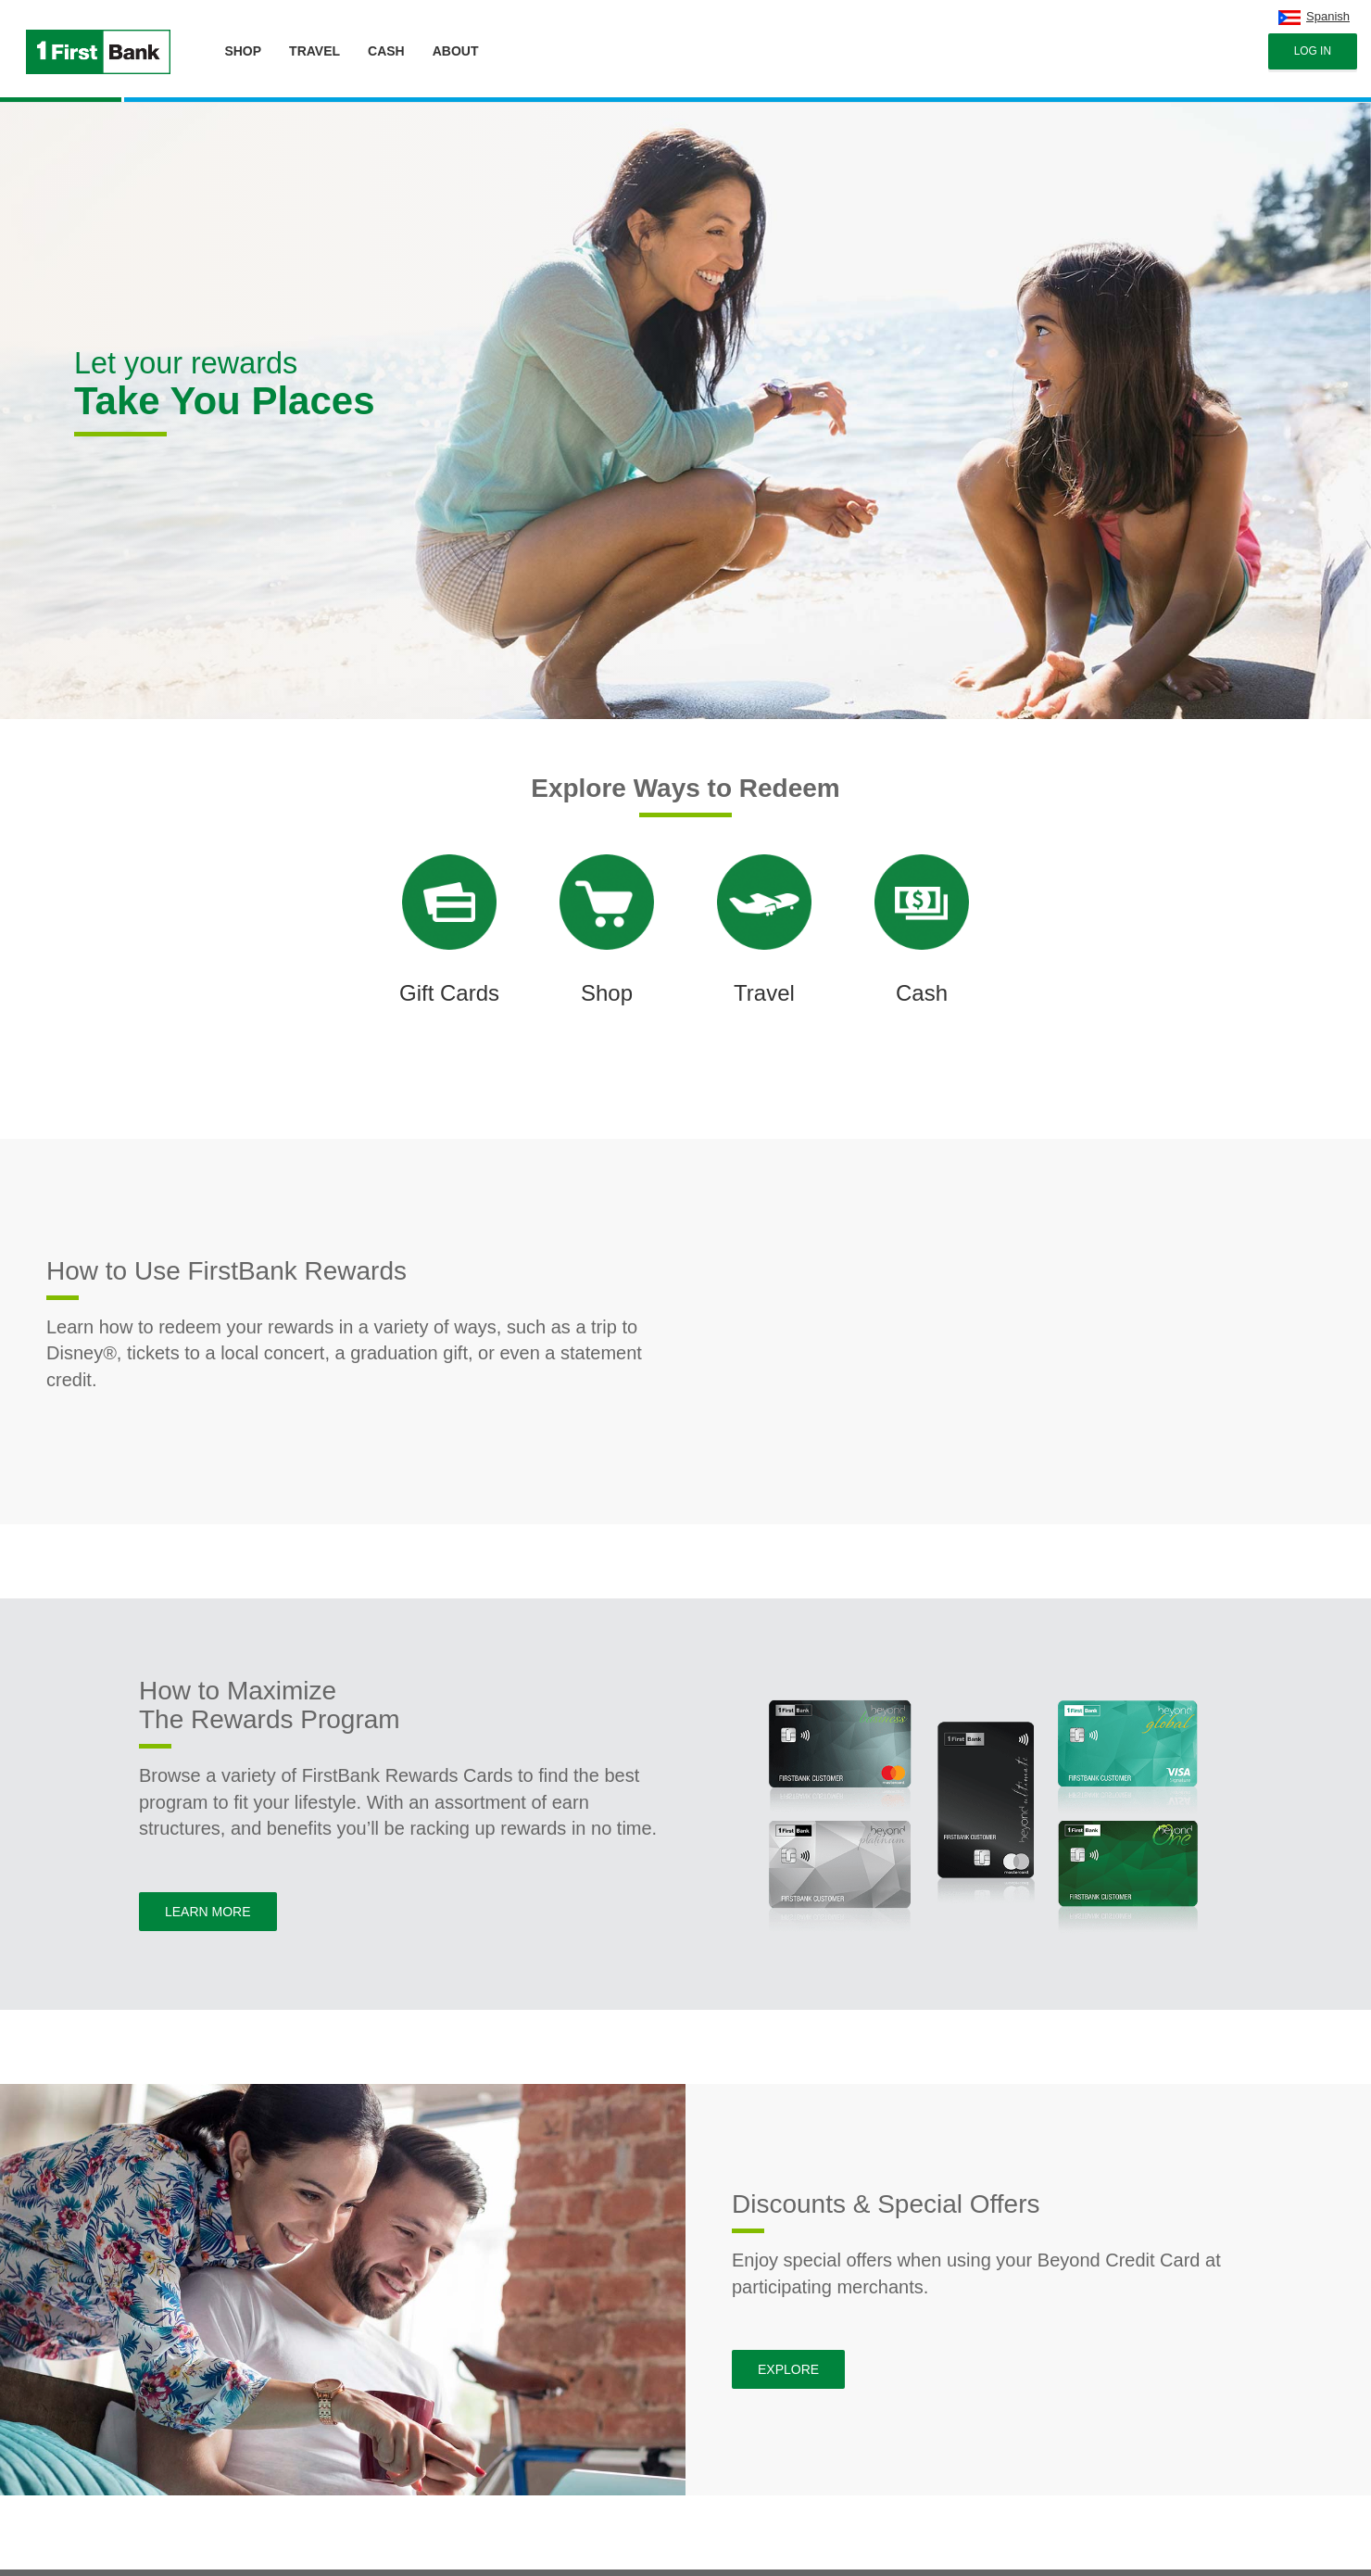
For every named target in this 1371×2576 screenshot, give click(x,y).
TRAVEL (314, 51)
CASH (386, 51)
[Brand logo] (94, 41)
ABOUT (456, 51)
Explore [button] (788, 2369)
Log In (1312, 50)
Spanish (1328, 16)
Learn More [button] (208, 1911)
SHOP (242, 51)
